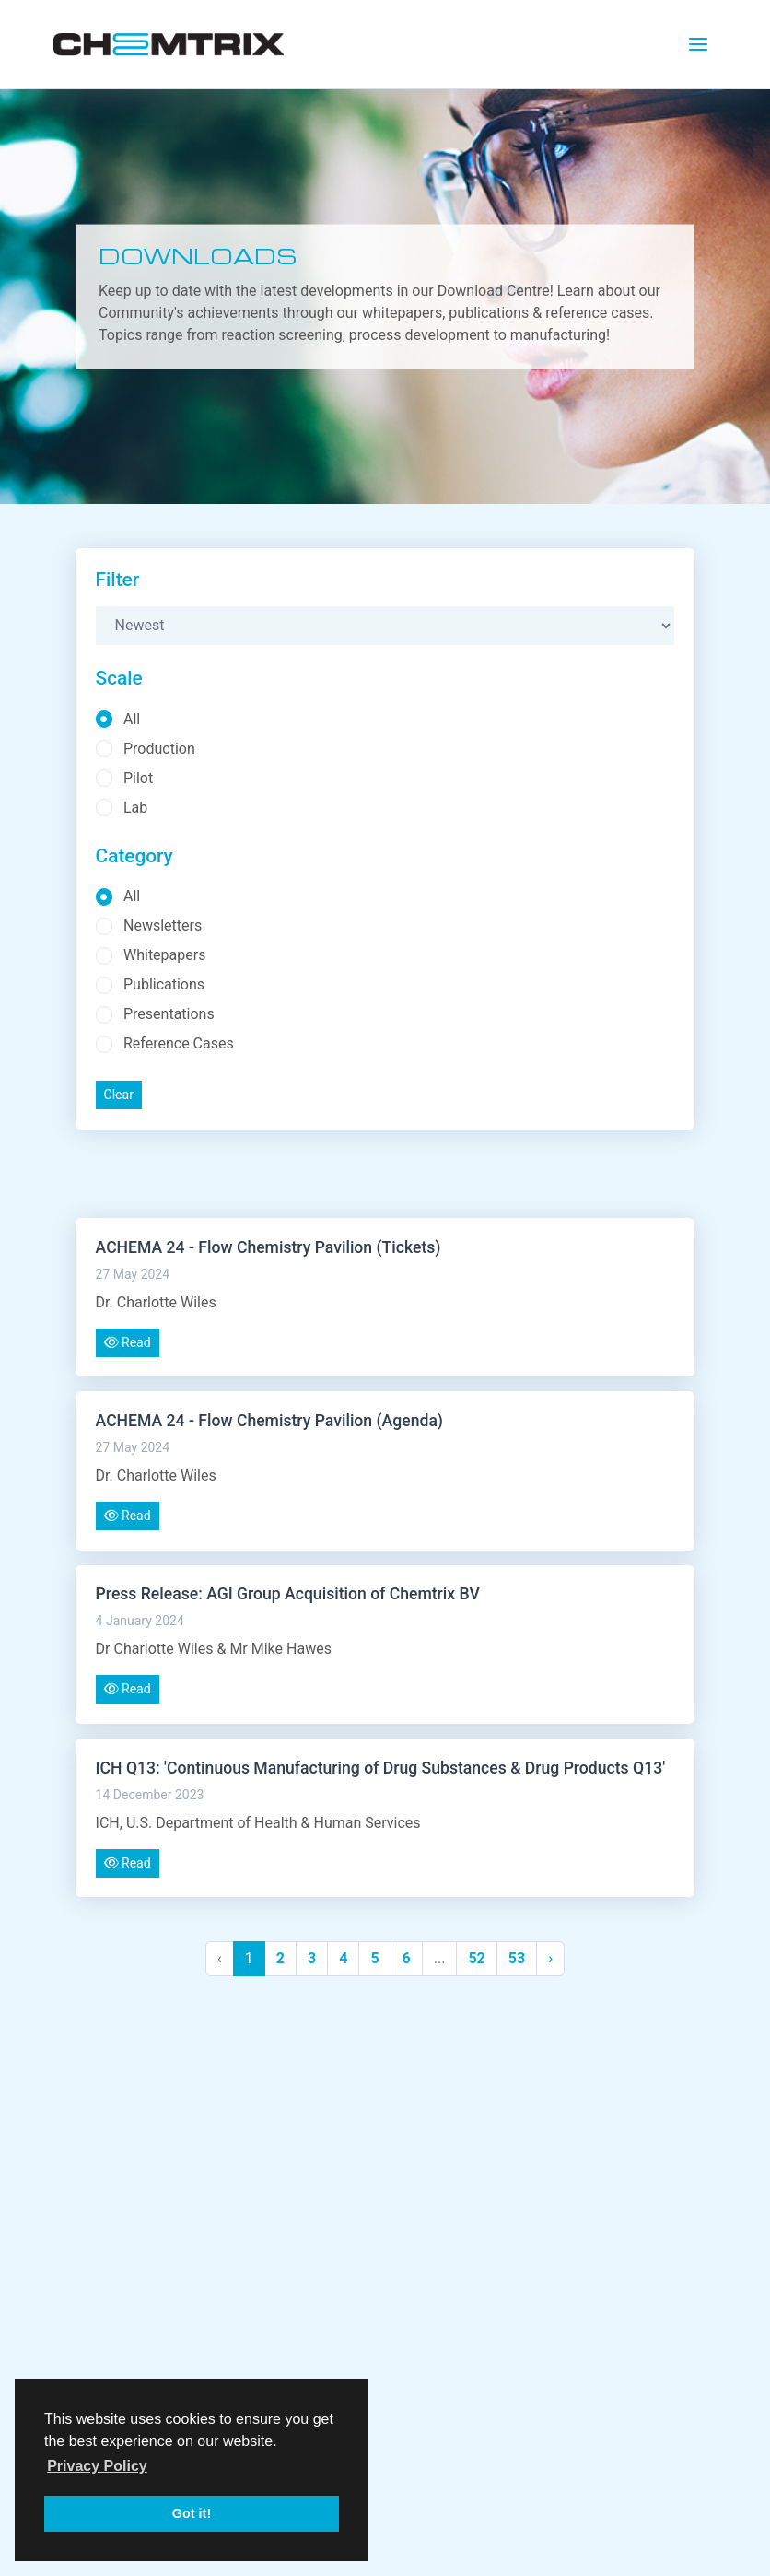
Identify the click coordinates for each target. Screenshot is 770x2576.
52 (476, 1958)
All (131, 719)
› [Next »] (550, 1958)
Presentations (169, 1014)
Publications (163, 984)
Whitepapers (164, 955)
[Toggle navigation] (698, 44)
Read (127, 1342)
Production (159, 748)
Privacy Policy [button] (97, 2466)
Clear (119, 1094)
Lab (135, 807)
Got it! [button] (191, 2513)
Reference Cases (178, 1043)
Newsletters (162, 925)
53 (516, 1958)
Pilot (138, 778)
